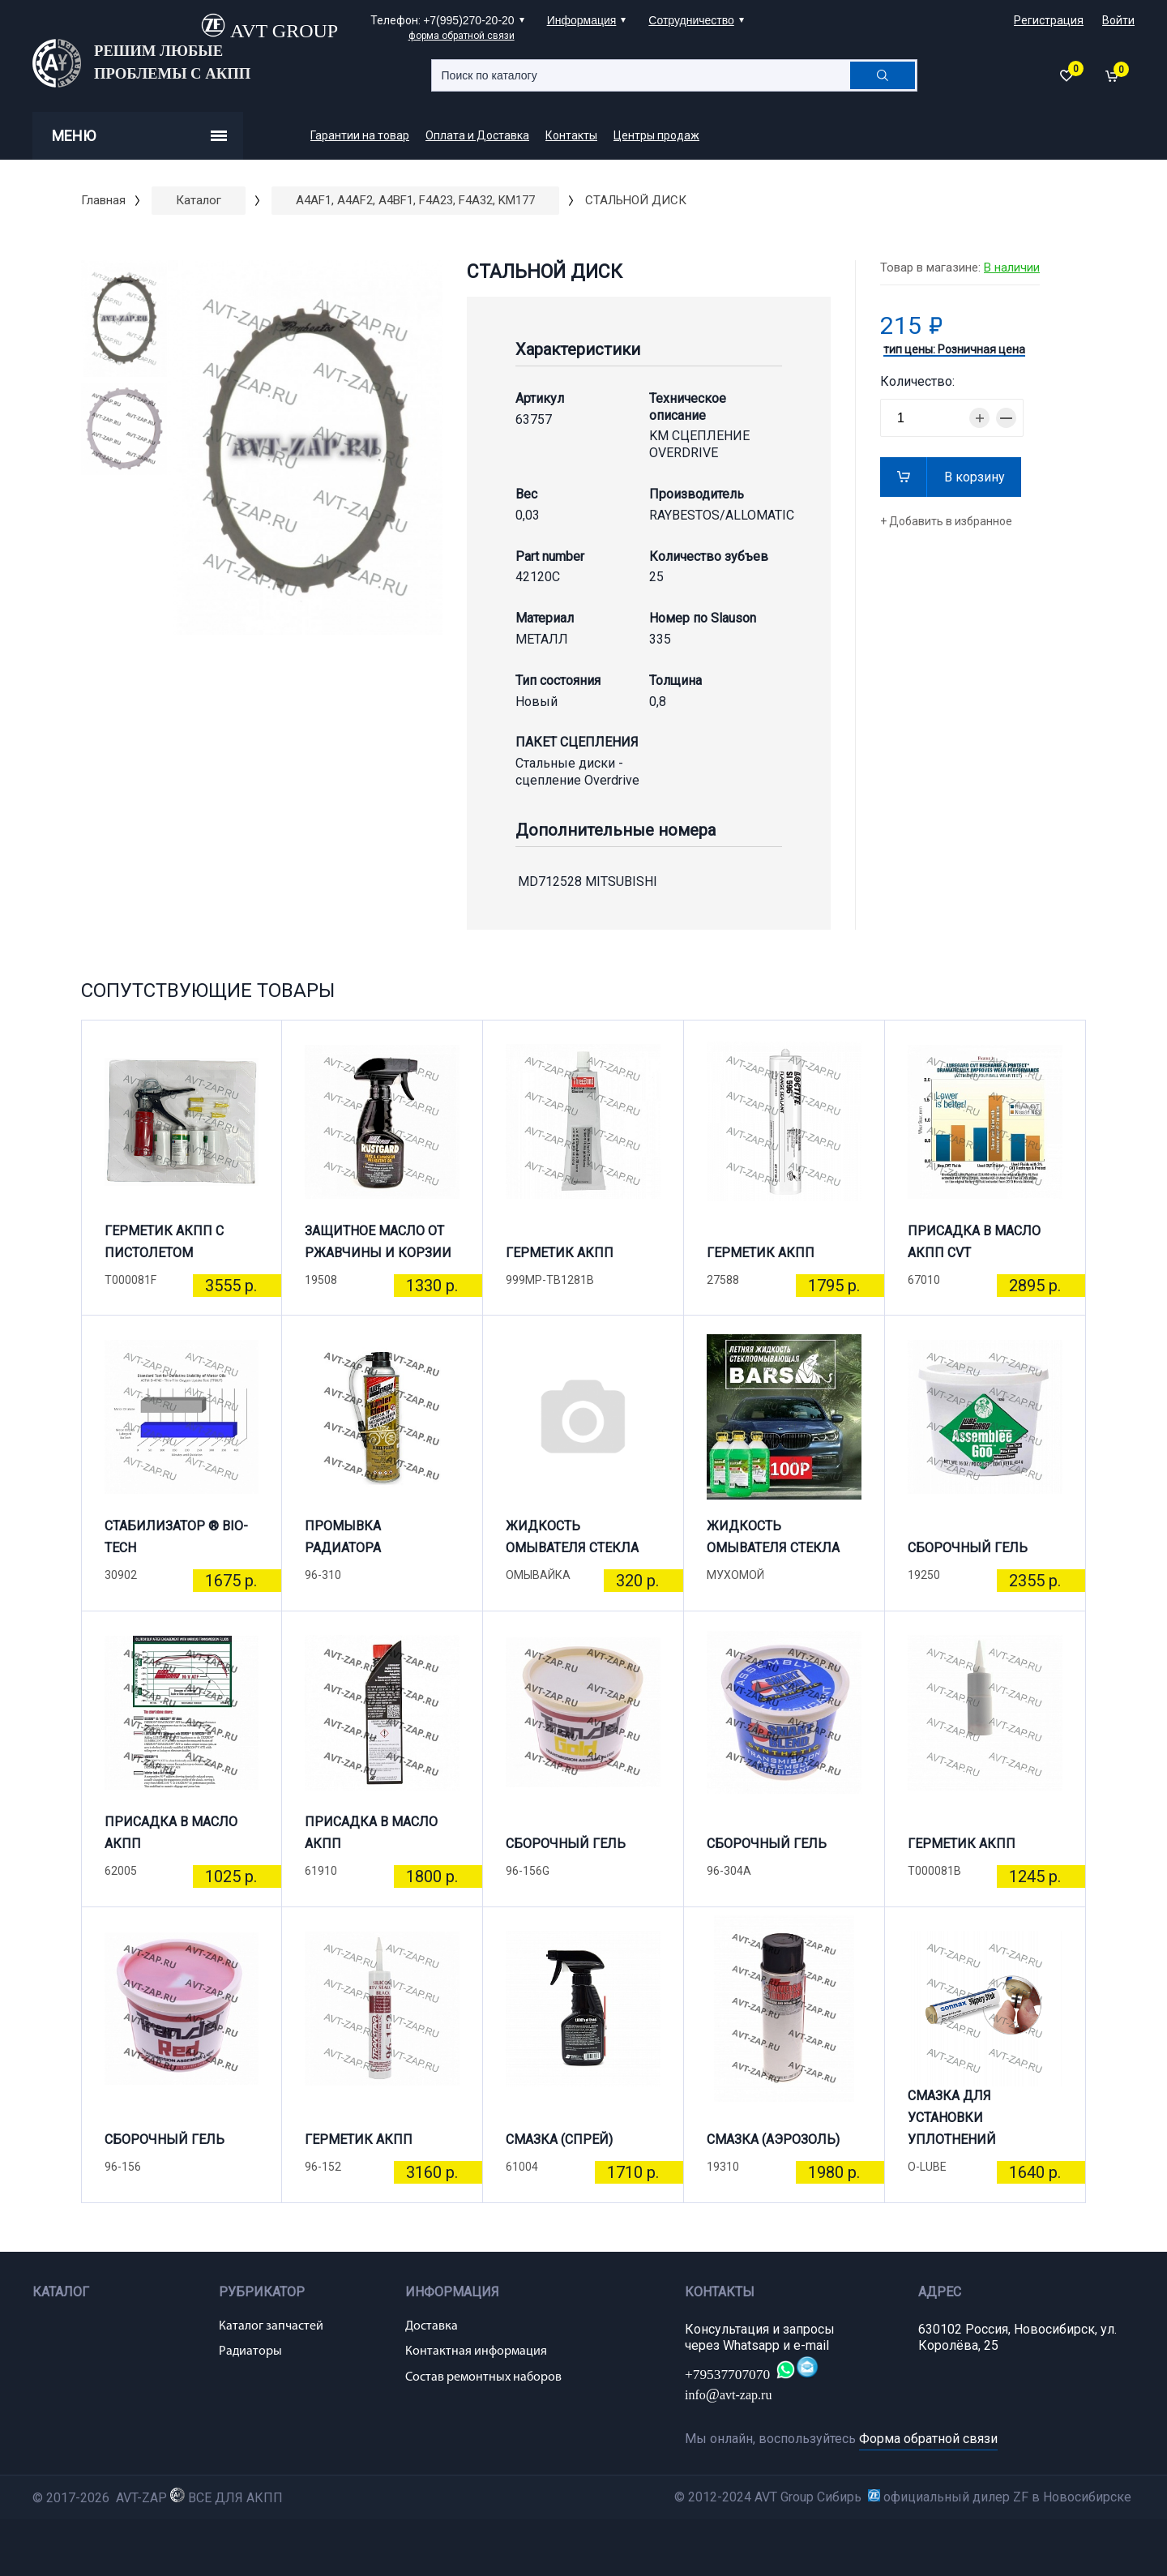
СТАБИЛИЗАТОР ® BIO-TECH (176, 1536)
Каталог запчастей (271, 2326)
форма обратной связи (461, 35)
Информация (582, 20)
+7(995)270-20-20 (468, 20)
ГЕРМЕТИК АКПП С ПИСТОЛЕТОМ (164, 1241)
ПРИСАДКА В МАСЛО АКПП (171, 1832)
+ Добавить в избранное (946, 521)
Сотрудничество (690, 20)
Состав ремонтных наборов (483, 2377)
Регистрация (1049, 20)
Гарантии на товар (359, 135)
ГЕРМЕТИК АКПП (559, 1252)
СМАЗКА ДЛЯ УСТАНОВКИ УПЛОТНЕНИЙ (952, 2124)
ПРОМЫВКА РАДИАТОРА (343, 1536)
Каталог (198, 200)
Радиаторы (250, 2351)
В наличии (1012, 267)
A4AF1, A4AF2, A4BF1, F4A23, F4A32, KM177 (415, 200)
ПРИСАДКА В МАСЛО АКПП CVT (974, 1241)
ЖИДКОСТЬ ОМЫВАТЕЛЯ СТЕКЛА (572, 1536)
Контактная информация (476, 2351)
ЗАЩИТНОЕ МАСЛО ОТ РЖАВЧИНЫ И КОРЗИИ (378, 1241)
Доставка (431, 2326)
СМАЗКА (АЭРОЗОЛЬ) (773, 2139)
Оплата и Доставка (477, 135)
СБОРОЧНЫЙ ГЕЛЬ (968, 1547)
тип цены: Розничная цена (954, 350)
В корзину (974, 477)
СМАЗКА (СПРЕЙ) (559, 2139)
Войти (1118, 20)
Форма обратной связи (928, 2438)
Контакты (571, 135)
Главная (103, 200)
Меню (139, 135)
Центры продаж (656, 135)
